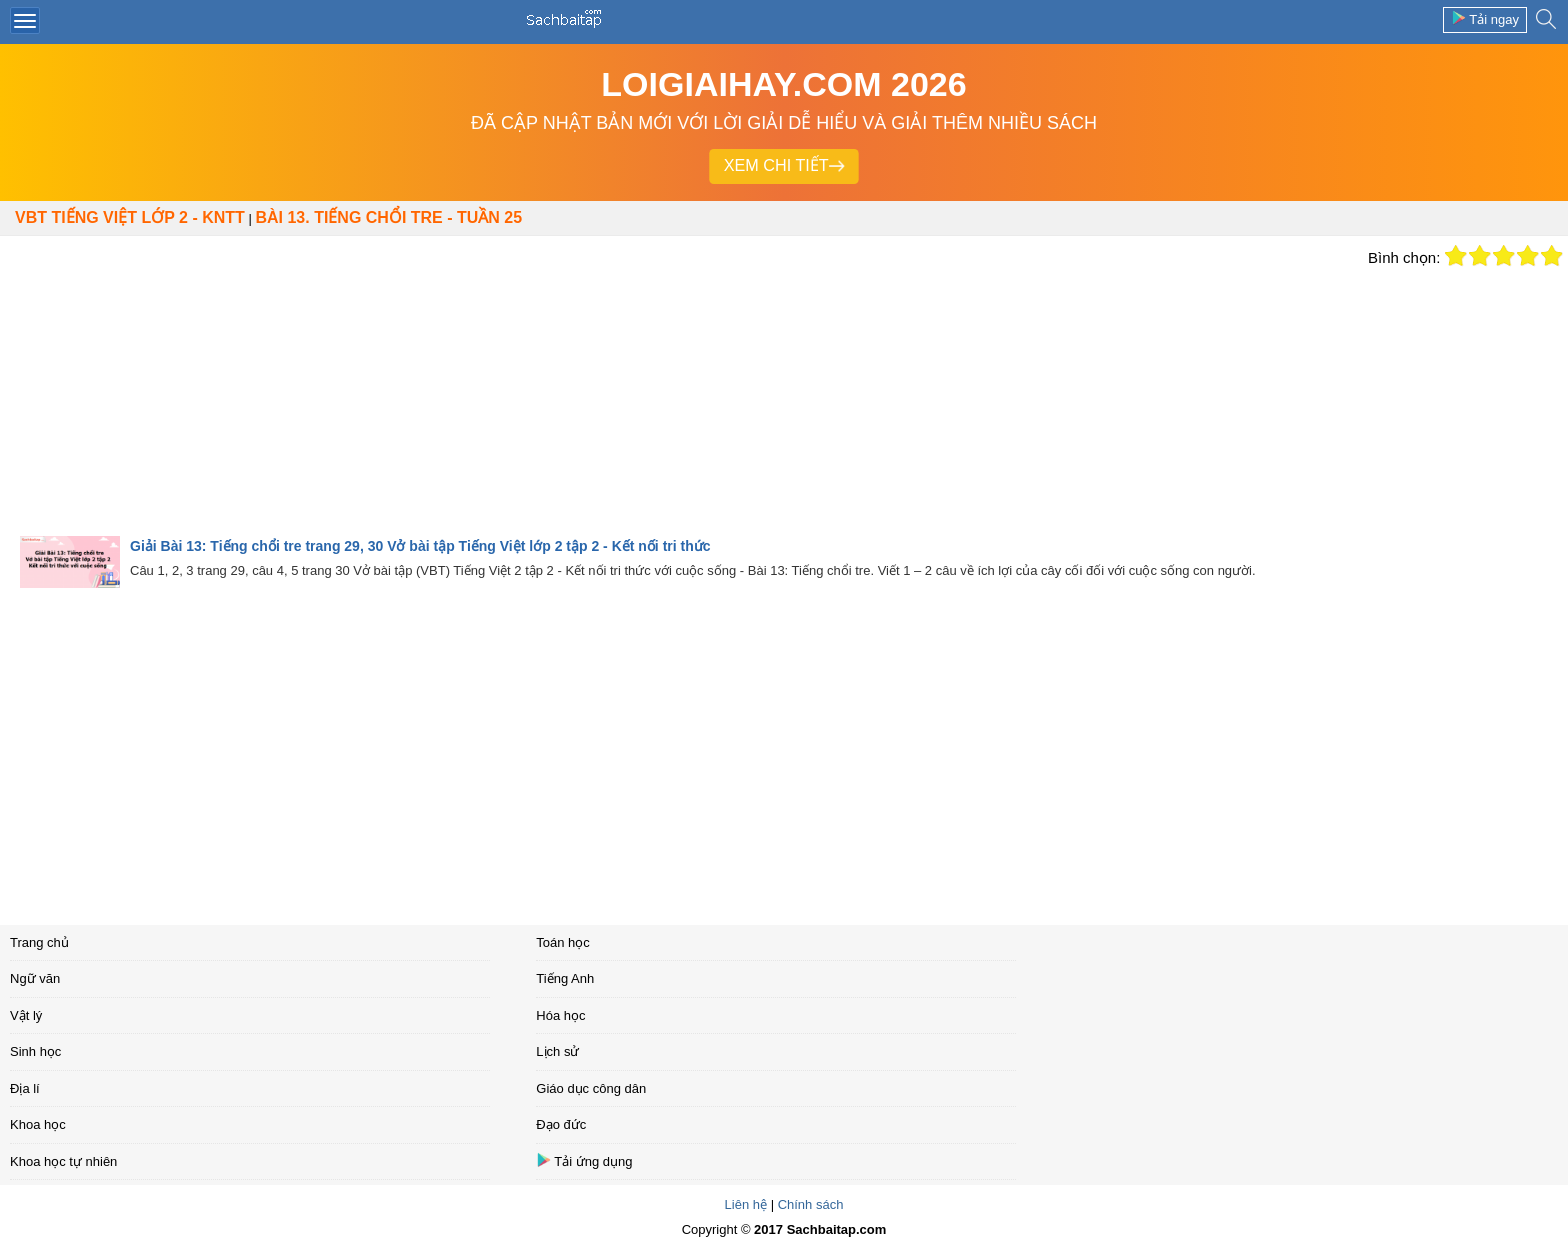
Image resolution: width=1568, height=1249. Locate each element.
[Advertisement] (679, 386)
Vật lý (26, 1015)
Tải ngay (1485, 18)
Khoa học (38, 1124)
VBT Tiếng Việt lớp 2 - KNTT (130, 217)
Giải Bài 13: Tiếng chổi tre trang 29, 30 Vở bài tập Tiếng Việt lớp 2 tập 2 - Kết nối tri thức (420, 546)
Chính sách (811, 1204)
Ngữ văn (35, 978)
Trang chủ (39, 942)
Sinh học (35, 1051)
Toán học (563, 942)
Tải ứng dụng (584, 1160)
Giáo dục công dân (591, 1088)
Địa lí (25, 1088)
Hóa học (560, 1015)
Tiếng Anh (565, 978)
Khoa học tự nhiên (63, 1161)
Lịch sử (557, 1051)
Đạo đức (561, 1124)
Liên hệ (746, 1204)
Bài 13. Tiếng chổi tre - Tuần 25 (388, 217)
